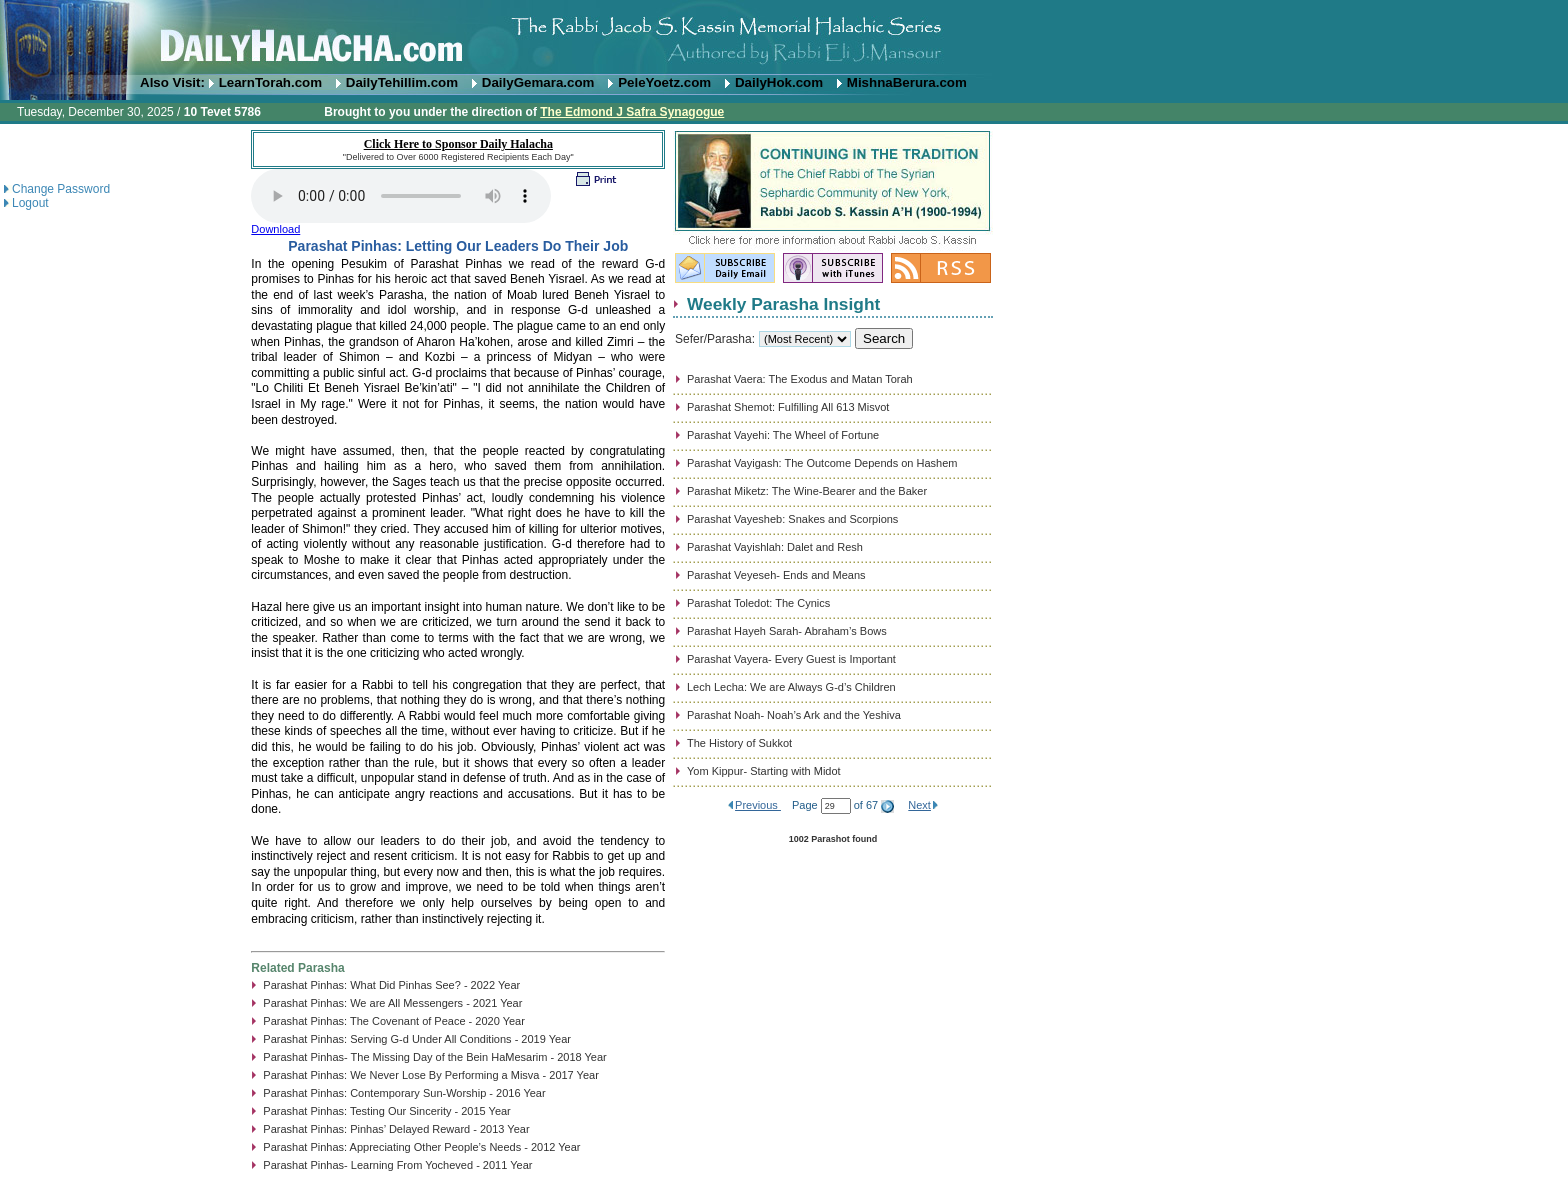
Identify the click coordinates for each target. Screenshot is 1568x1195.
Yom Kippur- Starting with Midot (764, 771)
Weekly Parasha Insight (783, 304)
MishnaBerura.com (907, 82)
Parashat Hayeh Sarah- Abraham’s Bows (787, 631)
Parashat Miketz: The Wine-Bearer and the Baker (807, 491)
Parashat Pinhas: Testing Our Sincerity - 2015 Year (386, 1111)
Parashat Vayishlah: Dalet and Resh (775, 547)
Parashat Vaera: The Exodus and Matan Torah (800, 379)
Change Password (61, 189)
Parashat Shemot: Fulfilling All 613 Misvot (788, 407)
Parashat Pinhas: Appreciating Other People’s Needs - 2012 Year (421, 1147)
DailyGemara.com (538, 82)
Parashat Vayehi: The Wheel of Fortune (783, 435)
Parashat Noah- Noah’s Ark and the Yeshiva (794, 715)
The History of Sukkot (739, 743)
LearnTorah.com (270, 82)
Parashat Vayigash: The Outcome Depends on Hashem (822, 463)
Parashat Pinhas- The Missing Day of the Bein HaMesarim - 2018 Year (434, 1057)
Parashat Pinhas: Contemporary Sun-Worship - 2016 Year (404, 1093)
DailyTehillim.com (402, 82)
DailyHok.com (779, 82)
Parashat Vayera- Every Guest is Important (791, 659)
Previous (758, 805)
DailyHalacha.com (784, 37)
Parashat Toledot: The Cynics (758, 603)
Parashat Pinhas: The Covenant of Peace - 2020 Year (394, 1021)
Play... (401, 196)
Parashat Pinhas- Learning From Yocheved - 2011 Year (397, 1165)
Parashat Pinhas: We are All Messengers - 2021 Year (392, 1003)
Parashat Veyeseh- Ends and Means (776, 575)
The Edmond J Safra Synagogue (632, 112)
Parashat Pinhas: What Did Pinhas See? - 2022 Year (391, 985)
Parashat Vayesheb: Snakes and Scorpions (792, 519)
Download (275, 229)
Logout (30, 203)
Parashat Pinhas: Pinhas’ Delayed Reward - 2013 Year (396, 1129)
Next (919, 805)
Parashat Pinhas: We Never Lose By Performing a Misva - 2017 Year (430, 1075)
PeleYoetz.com (664, 82)
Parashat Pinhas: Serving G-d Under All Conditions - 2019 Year (417, 1039)
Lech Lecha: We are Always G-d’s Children (791, 687)
